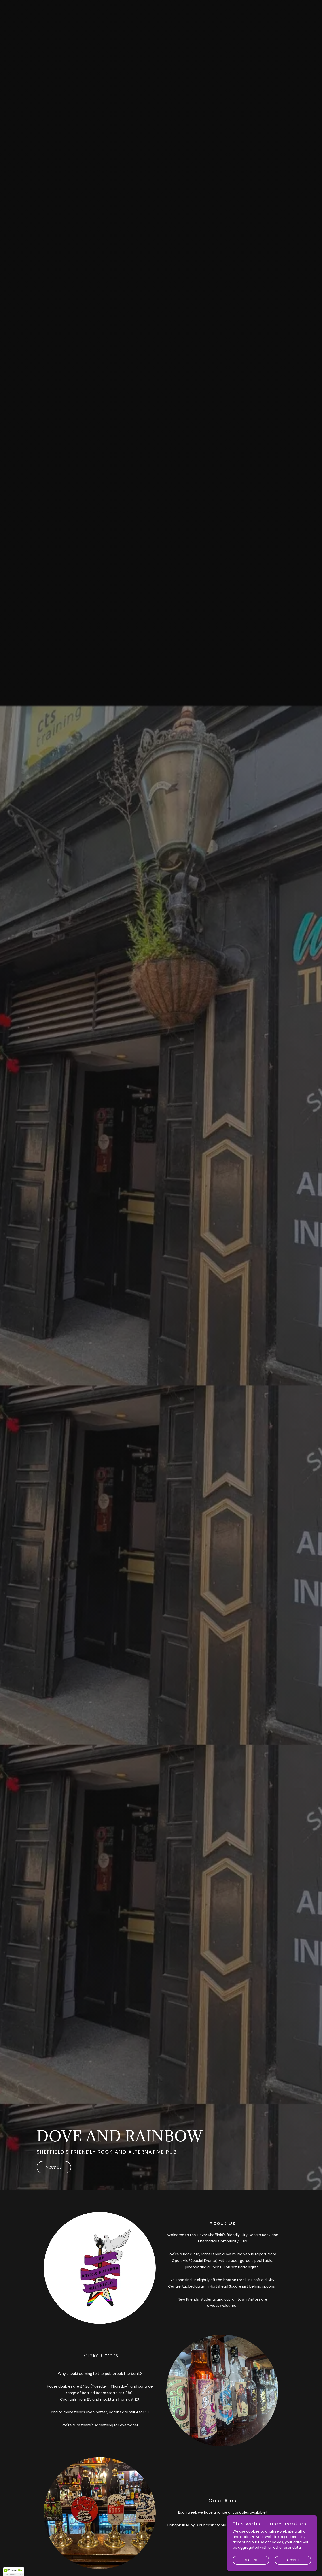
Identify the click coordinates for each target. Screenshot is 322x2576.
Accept (292, 2560)
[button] (13, 2571)
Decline (251, 2560)
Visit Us (54, 2167)
